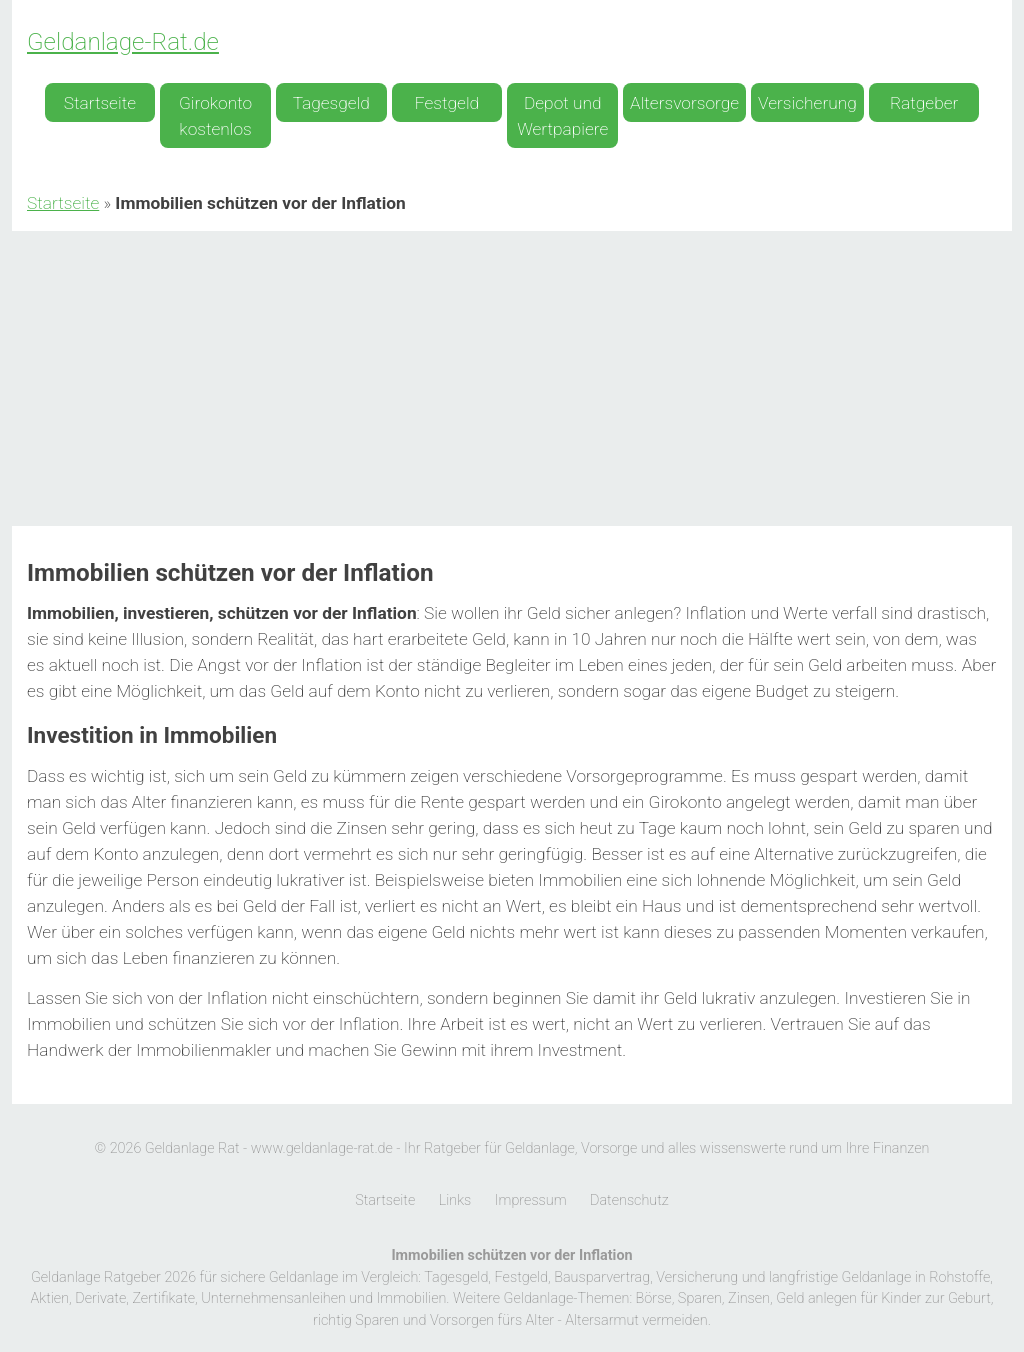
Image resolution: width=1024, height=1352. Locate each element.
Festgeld (447, 103)
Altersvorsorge (684, 103)
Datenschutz (629, 1200)
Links (455, 1200)
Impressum (531, 1200)
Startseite (100, 103)
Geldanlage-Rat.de (123, 41)
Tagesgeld (331, 103)
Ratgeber (924, 103)
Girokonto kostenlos (215, 116)
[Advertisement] (512, 381)
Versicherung (807, 103)
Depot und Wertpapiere (562, 116)
